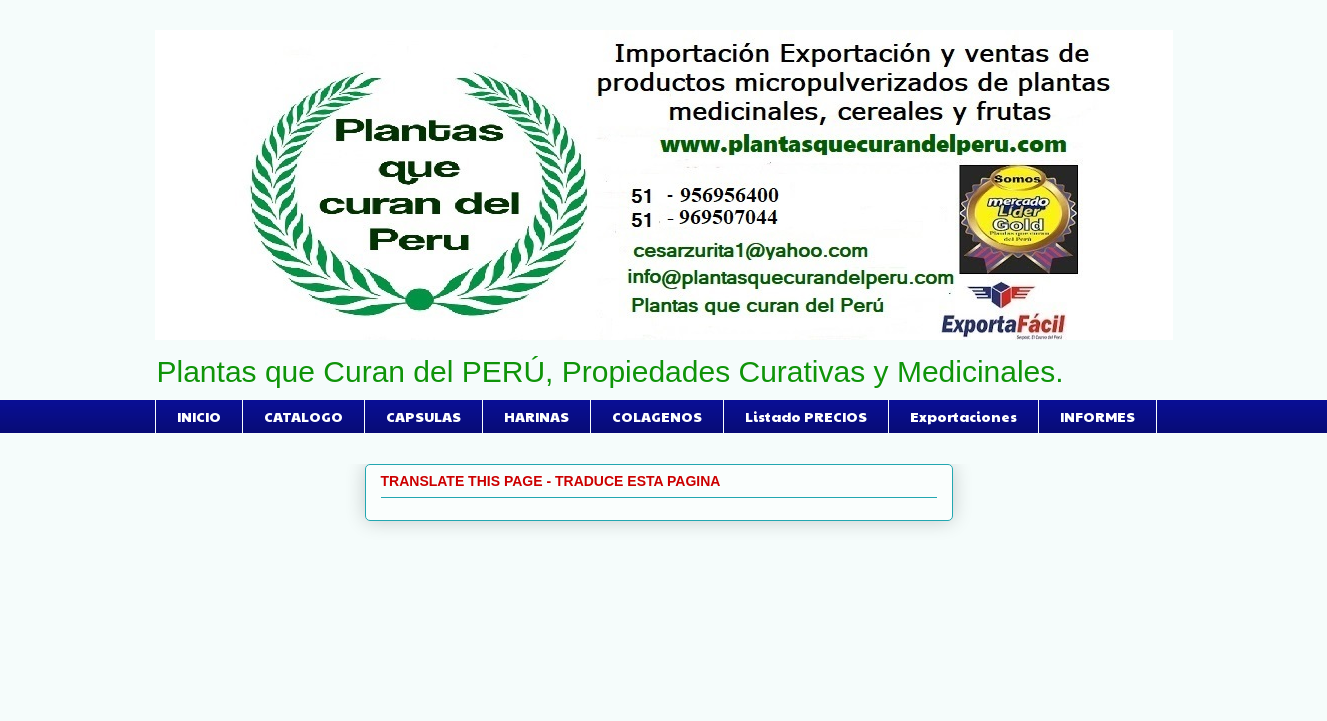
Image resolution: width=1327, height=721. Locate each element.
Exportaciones (963, 416)
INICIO (199, 416)
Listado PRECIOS (806, 416)
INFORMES (1097, 416)
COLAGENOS (657, 416)
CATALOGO (303, 416)
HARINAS (536, 416)
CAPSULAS (423, 416)
